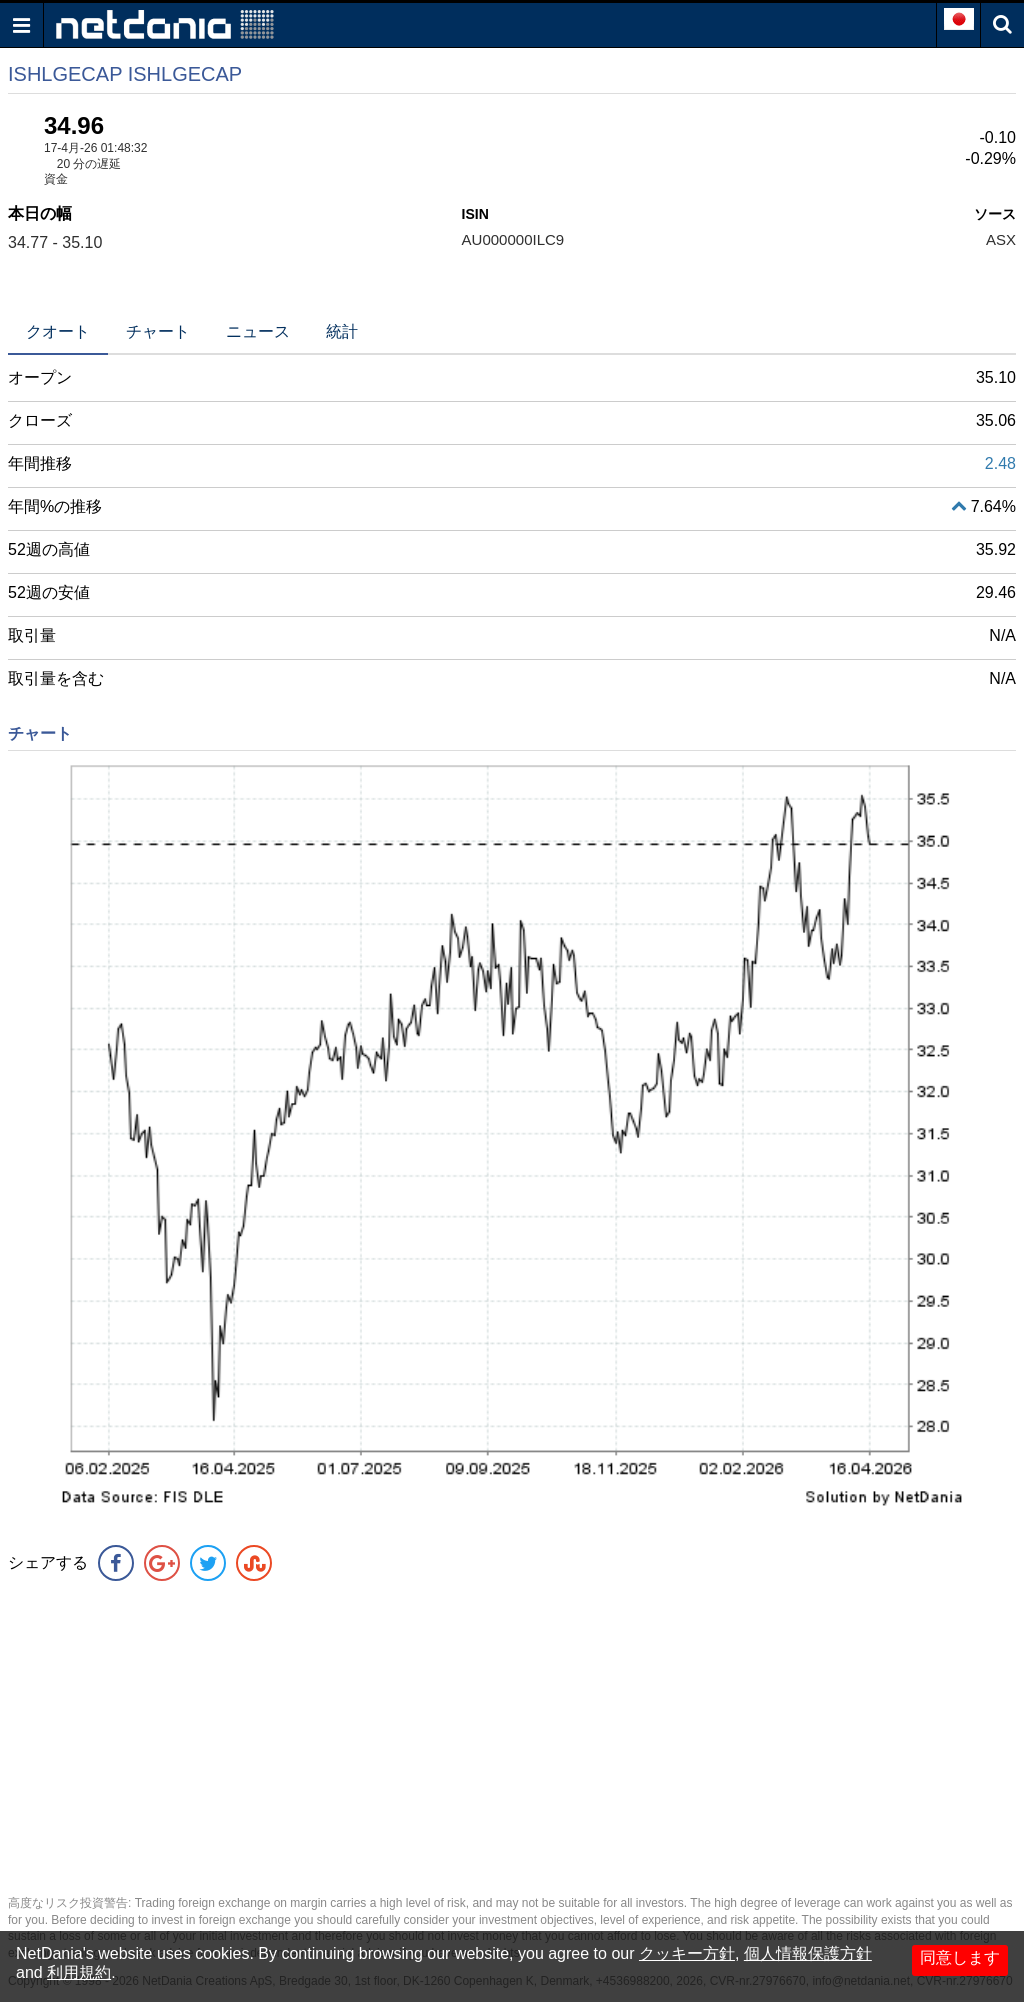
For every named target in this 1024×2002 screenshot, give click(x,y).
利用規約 (79, 1972)
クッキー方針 (687, 1953)
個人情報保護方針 (808, 1953)
